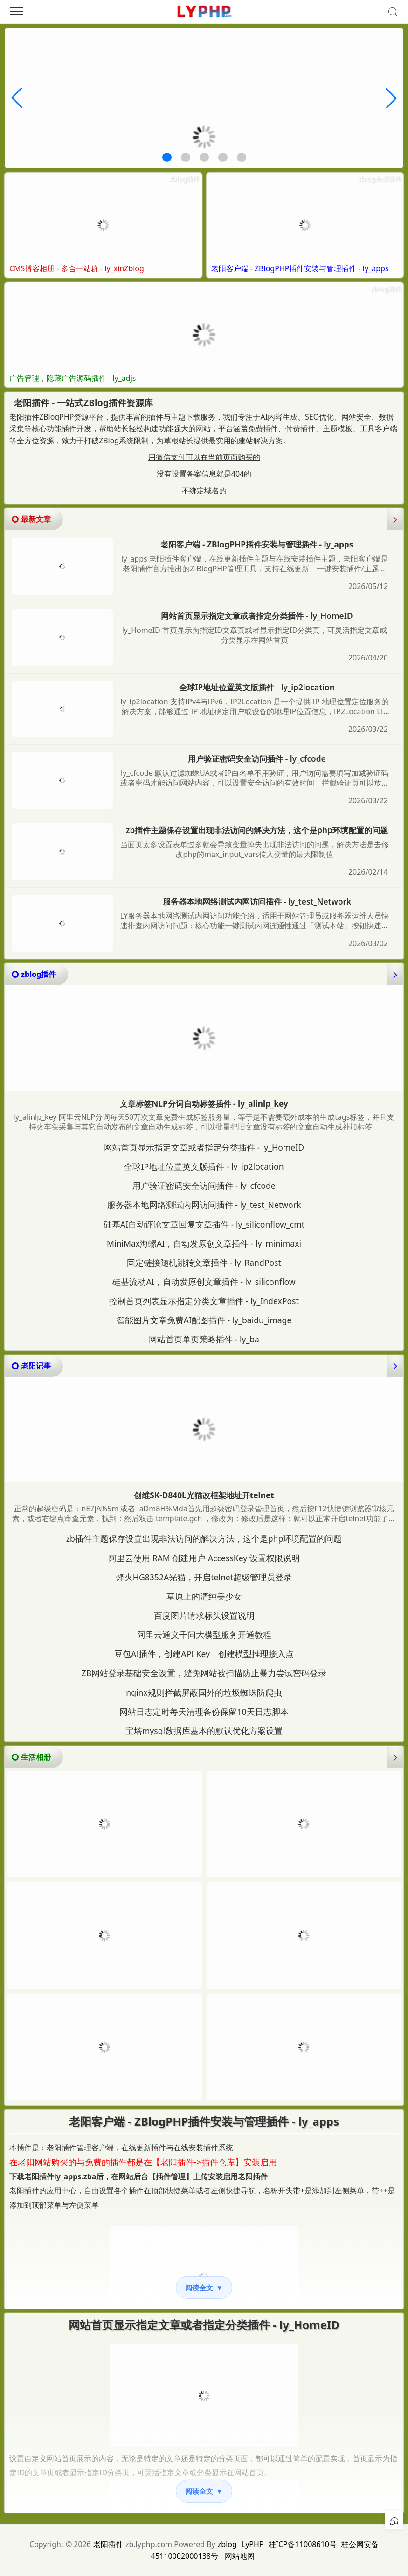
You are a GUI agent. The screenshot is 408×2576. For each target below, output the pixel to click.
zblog (227, 2544)
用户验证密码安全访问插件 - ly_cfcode (256, 758)
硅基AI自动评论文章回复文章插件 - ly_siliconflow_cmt (204, 1224)
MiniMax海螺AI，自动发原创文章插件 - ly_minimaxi (204, 1243)
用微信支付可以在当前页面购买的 (204, 457)
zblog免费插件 (379, 178)
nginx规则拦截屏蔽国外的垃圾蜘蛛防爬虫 (204, 1692)
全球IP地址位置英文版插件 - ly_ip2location (257, 687)
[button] (167, 157)
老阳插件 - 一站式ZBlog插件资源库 (83, 402)
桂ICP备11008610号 (303, 2544)
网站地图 (240, 2556)
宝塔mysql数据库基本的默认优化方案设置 (204, 1730)
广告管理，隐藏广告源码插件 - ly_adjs (72, 378)
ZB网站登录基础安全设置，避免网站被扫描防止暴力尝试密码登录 (204, 1673)
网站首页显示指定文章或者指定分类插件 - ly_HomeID (257, 616)
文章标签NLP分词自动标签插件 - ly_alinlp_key (204, 1104)
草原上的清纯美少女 (204, 1596)
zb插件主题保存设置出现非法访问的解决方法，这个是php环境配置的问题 (257, 830)
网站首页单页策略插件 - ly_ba (204, 1339)
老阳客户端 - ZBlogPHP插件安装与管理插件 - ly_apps (300, 268)
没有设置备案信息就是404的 (204, 474)
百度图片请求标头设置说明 (204, 1615)
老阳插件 (108, 2544)
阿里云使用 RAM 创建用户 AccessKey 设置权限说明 (204, 1558)
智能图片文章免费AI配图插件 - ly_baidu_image (204, 1320)
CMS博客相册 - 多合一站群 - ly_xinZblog (76, 268)
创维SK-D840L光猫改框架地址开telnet (204, 1495)
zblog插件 (184, 178)
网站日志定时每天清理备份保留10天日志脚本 (203, 1711)
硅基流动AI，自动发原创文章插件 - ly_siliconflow (203, 1281)
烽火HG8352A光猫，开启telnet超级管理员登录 (204, 1577)
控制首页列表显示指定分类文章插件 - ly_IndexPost (204, 1301)
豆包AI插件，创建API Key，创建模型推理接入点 (204, 1653)
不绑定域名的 (204, 490)
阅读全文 (204, 2288)
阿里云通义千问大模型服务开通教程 (204, 1634)
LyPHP (253, 2544)
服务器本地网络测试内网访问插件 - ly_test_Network (257, 901)
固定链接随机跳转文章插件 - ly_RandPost (204, 1262)
